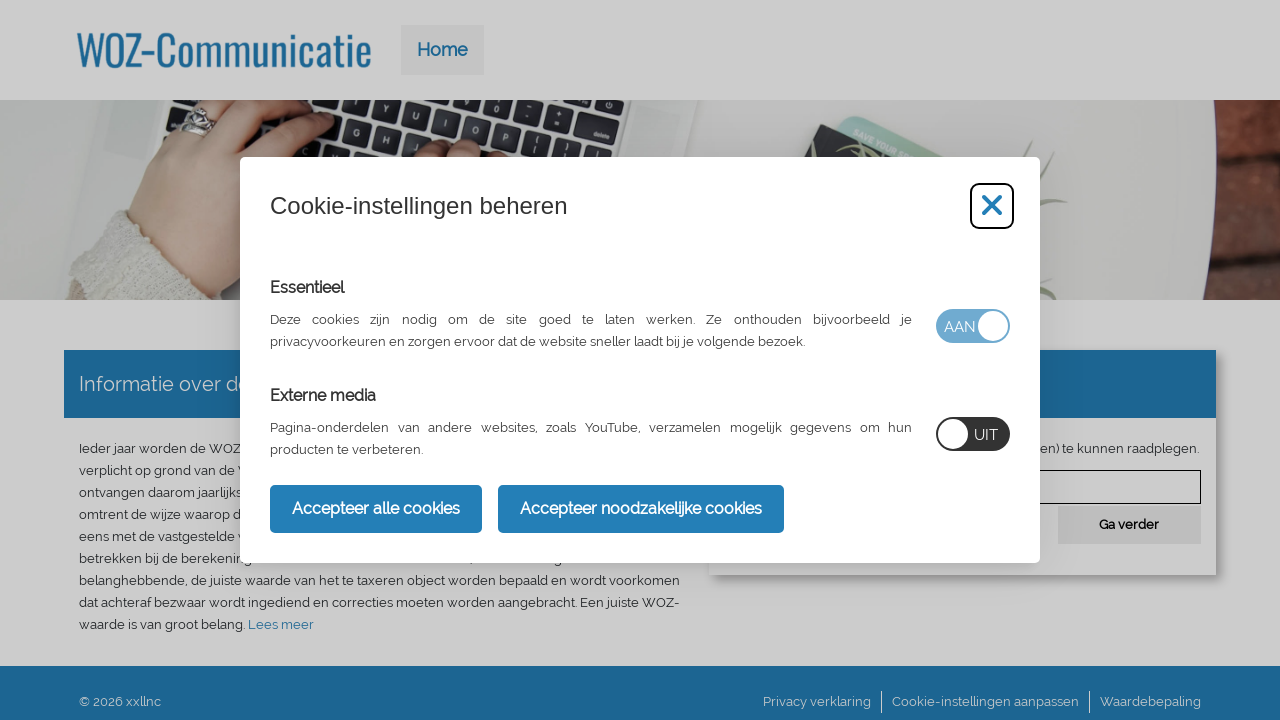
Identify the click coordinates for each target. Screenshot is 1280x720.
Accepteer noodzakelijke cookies (641, 508)
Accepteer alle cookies (376, 508)
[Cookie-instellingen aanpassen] (992, 206)
